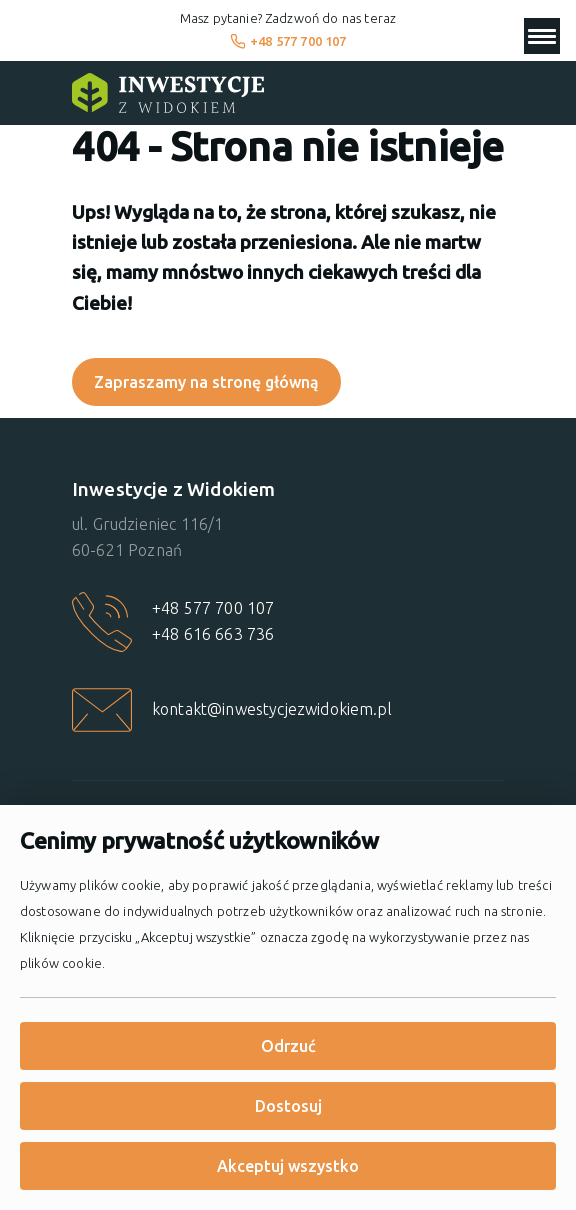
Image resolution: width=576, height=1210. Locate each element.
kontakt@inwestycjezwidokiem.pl (272, 709)
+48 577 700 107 (288, 41)
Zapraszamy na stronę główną (206, 382)
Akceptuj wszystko (288, 1166)
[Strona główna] (168, 93)
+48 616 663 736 (213, 634)
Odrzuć (288, 1046)
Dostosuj (288, 1106)
